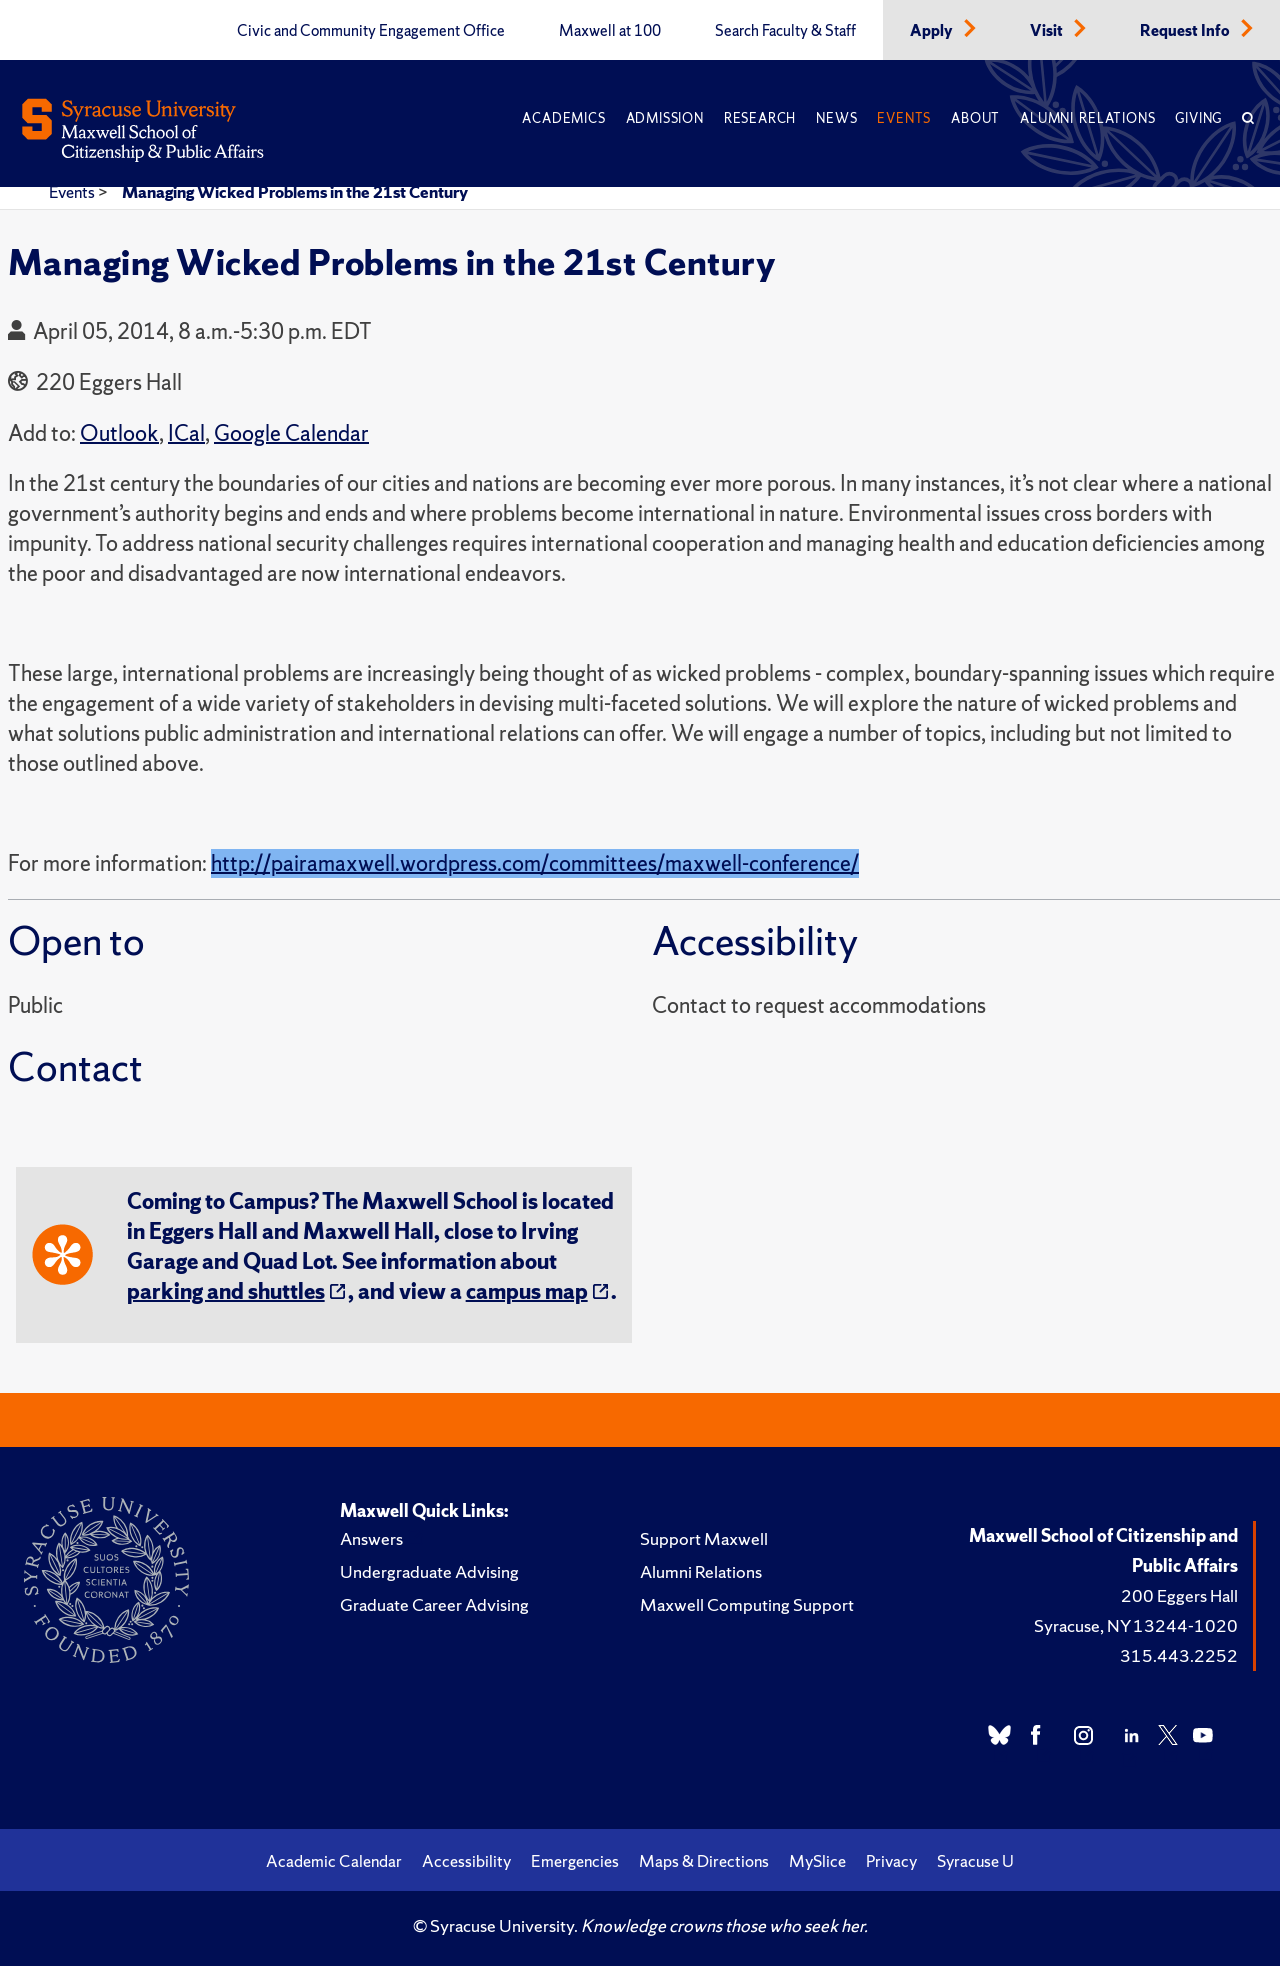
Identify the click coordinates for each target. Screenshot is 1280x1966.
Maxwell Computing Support (747, 1604)
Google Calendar (291, 433)
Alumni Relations (1087, 118)
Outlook (119, 433)
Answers (371, 1538)
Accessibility (466, 1861)
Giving (1198, 118)
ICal (186, 433)
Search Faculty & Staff (785, 31)
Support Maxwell (704, 1538)
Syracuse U (975, 1861)
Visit (1048, 31)
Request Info (1186, 31)
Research (760, 118)
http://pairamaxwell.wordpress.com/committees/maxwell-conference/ (535, 863)
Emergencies (575, 1861)
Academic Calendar (334, 1861)
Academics (563, 118)
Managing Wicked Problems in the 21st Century (295, 192)
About (975, 118)
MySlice (817, 1861)
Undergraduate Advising (429, 1571)
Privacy (891, 1861)
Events (904, 118)
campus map (527, 1291)
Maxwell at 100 (610, 31)
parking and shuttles (226, 1291)
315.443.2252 (1179, 1655)
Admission (665, 118)
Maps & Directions (704, 1861)
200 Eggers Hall (1179, 1595)
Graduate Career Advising (434, 1604)
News (836, 118)
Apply (933, 31)
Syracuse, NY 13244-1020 (1136, 1625)
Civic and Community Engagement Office (371, 31)
